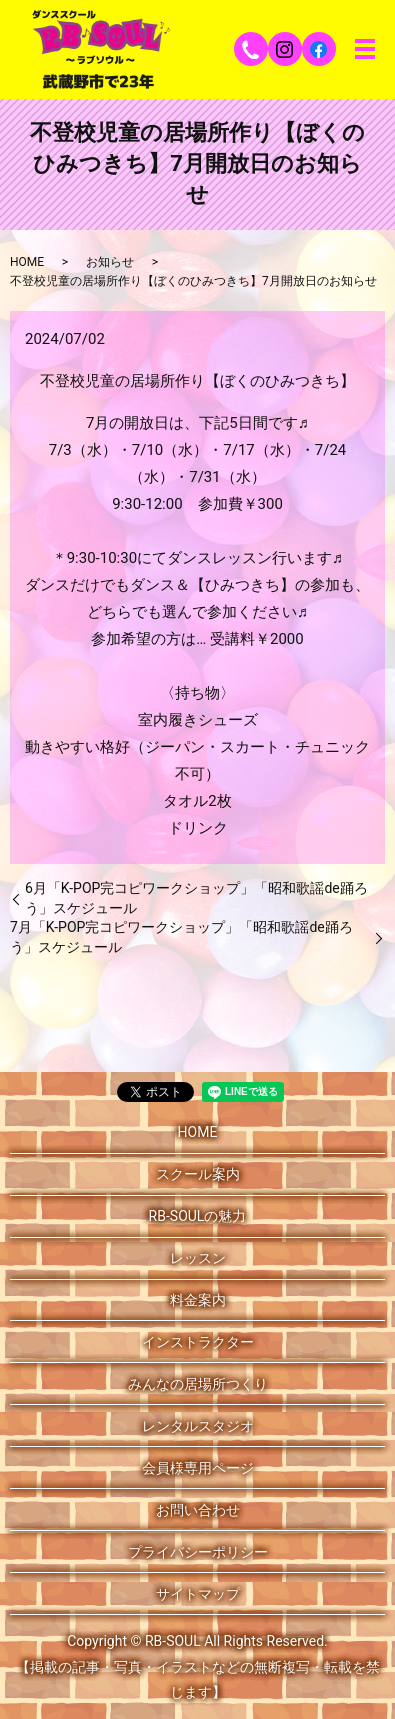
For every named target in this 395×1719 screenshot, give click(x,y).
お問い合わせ (198, 1510)
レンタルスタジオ (198, 1426)
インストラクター (198, 1342)
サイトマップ (198, 1594)
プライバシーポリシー (198, 1552)
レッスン (198, 1258)
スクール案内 (198, 1174)
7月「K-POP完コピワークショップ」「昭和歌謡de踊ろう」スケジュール (181, 937)
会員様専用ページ (198, 1468)
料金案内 (198, 1300)
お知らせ (110, 262)
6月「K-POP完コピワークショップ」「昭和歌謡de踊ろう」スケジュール (196, 898)
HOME (27, 262)
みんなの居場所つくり (198, 1384)
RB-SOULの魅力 (198, 1216)
